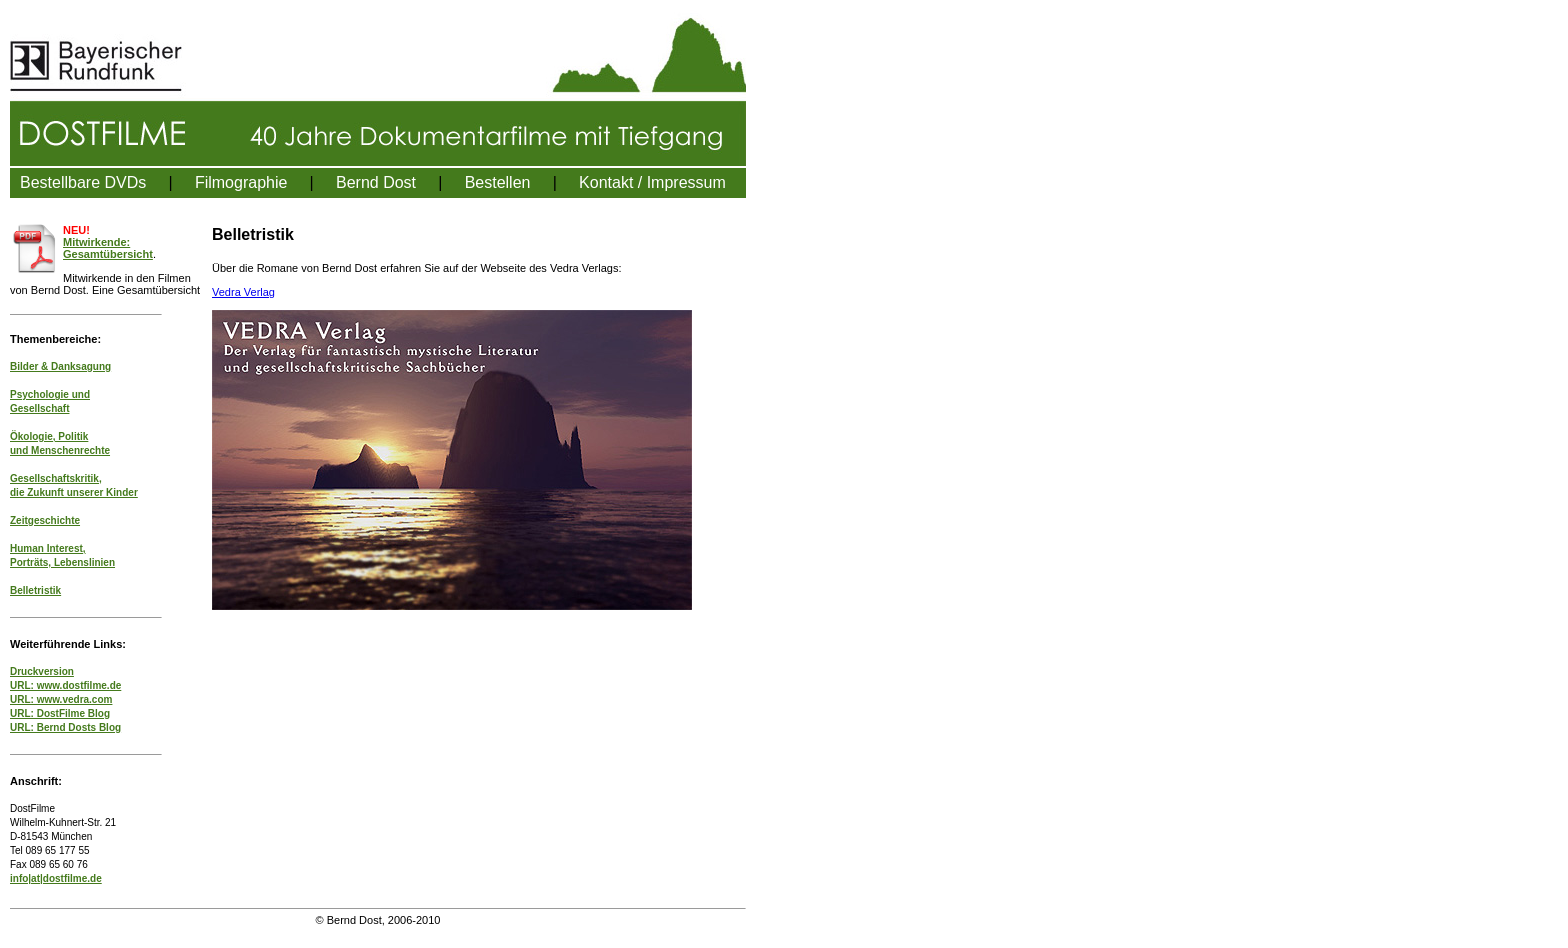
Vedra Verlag (243, 292)
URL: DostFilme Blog (60, 713)
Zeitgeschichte (45, 520)
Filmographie (241, 182)
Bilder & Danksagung (60, 366)
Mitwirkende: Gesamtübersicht (108, 248)
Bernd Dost (376, 182)
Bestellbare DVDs (83, 182)
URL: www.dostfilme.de (65, 685)
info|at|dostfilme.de (56, 878)
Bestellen (498, 182)
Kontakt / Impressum (652, 182)
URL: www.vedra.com (61, 699)
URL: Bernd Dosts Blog (65, 727)
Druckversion (42, 671)
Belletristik (35, 590)
